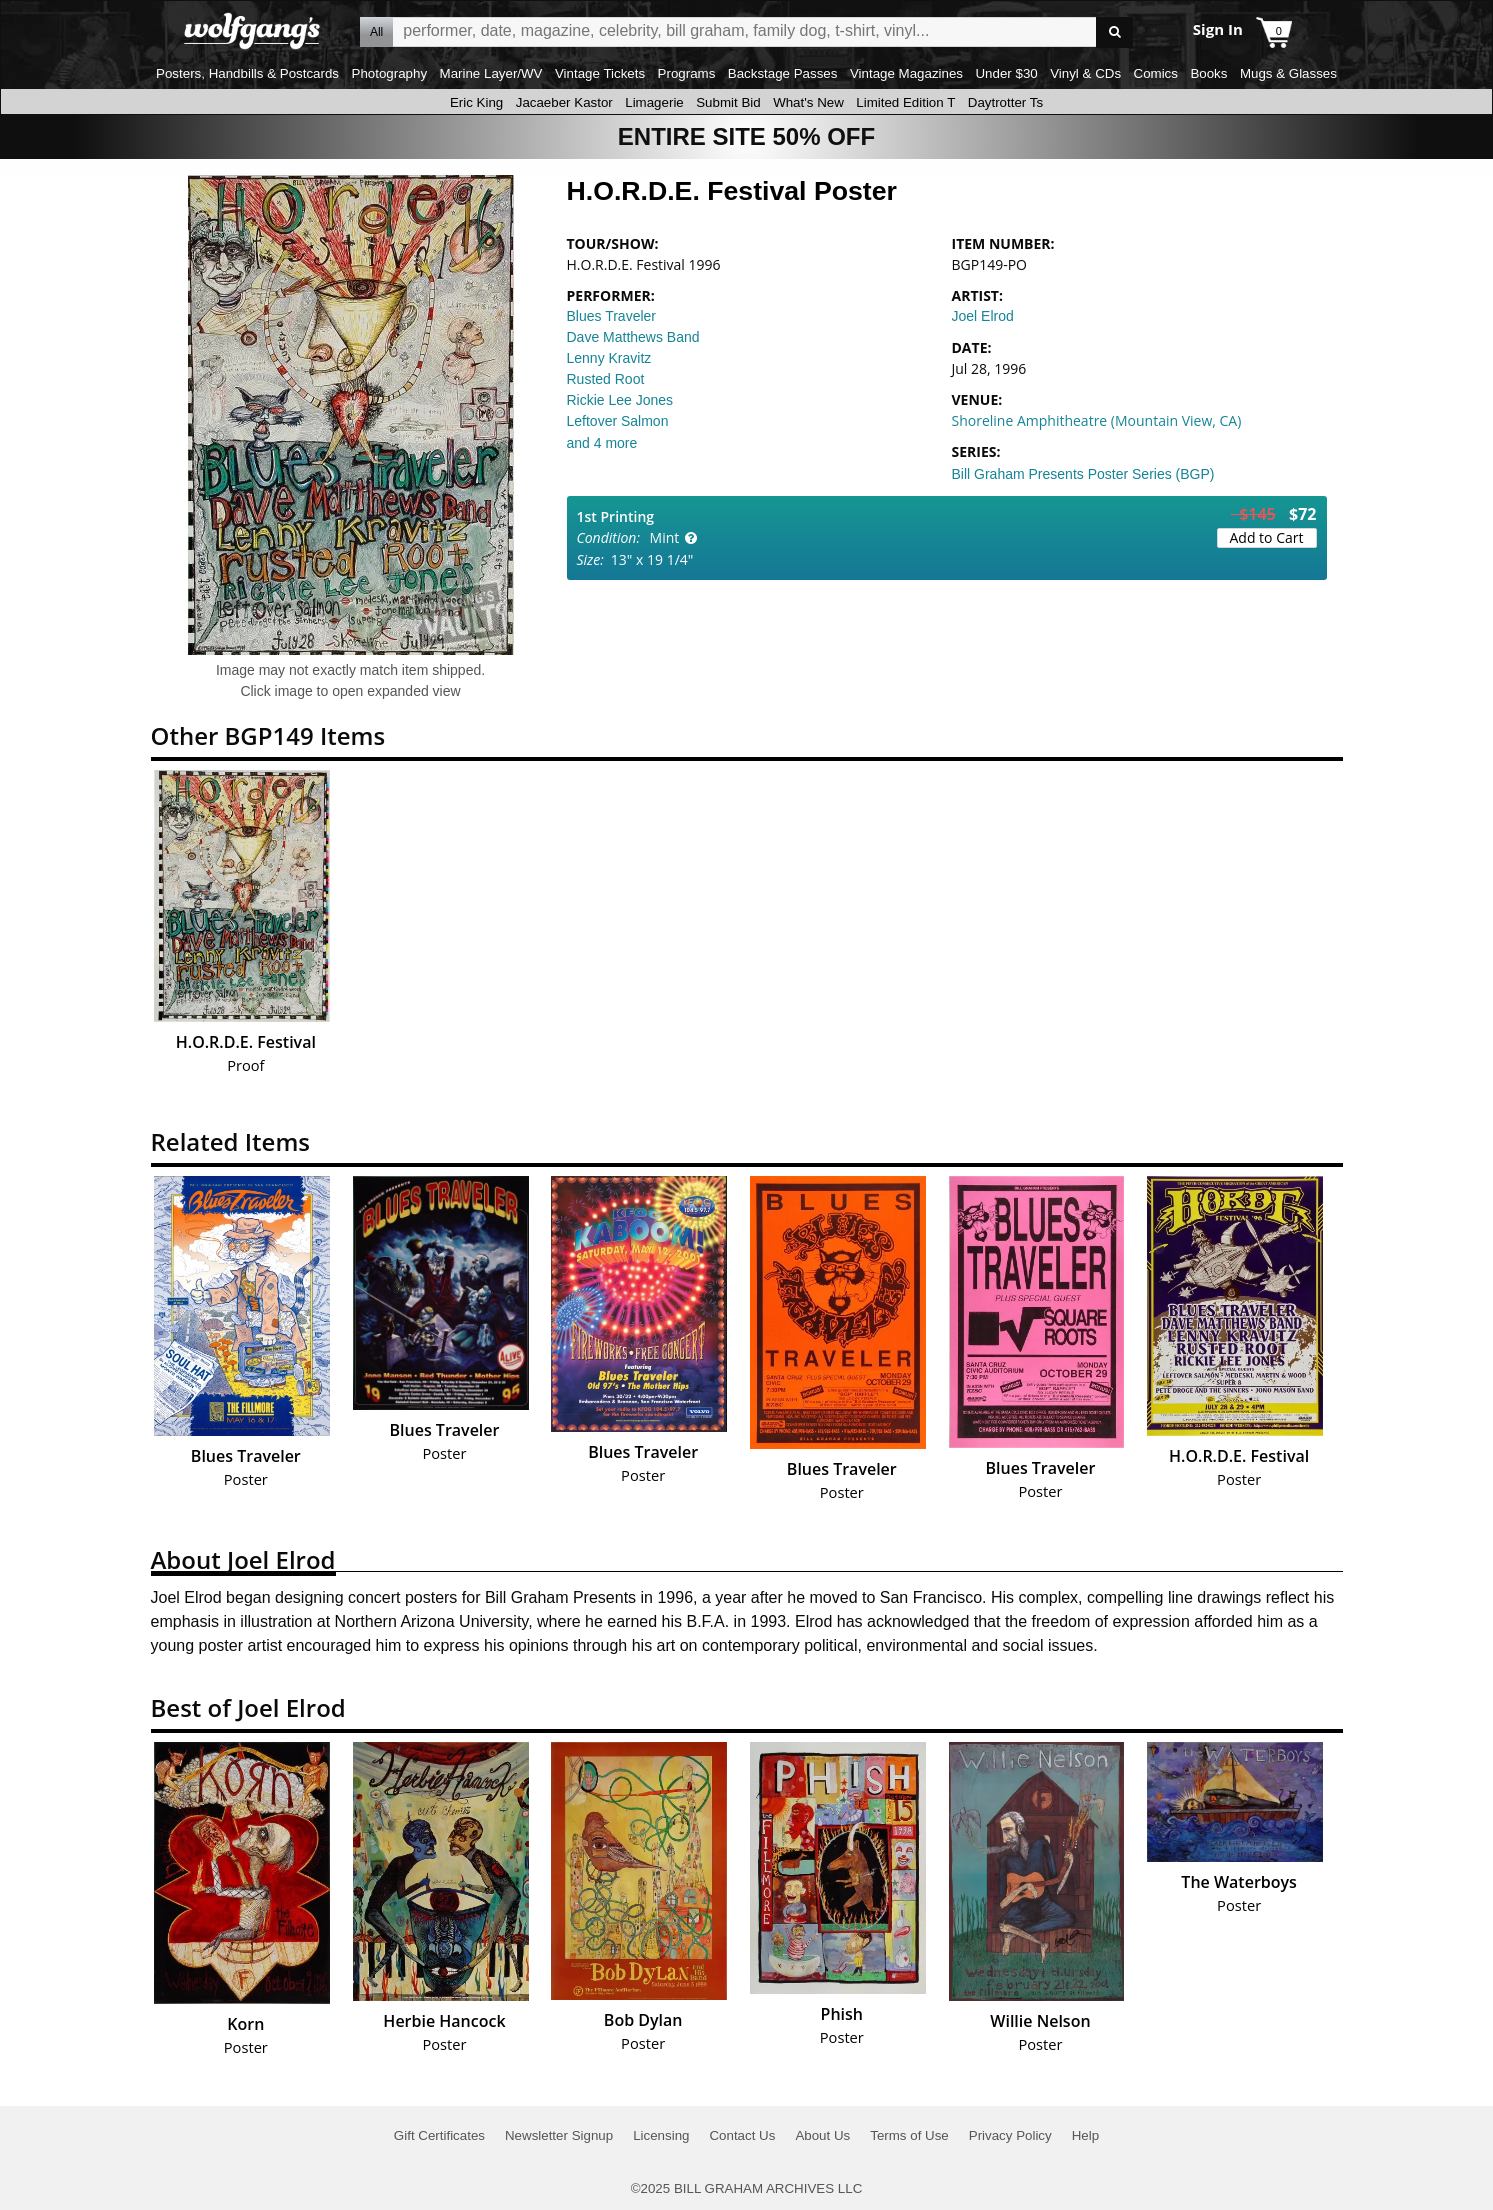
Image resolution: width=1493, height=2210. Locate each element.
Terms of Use (909, 2135)
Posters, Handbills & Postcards (247, 73)
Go (1114, 32)
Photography (390, 73)
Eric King (476, 102)
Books (1208, 73)
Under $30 (1006, 73)
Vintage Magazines (906, 73)
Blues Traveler (611, 316)
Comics (1156, 73)
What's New (808, 102)
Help (1085, 2135)
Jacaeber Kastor (564, 102)
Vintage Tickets (600, 73)
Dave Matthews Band (633, 337)
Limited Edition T (905, 102)
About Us (822, 2135)
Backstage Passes (783, 73)
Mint (665, 537)
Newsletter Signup (559, 2135)
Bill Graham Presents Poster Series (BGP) (1083, 474)
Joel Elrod (983, 316)
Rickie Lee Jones (620, 400)
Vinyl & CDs (1085, 73)
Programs (687, 73)
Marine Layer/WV (491, 73)
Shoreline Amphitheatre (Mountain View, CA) (1097, 420)
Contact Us (742, 2135)
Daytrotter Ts (1005, 102)
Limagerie (654, 102)
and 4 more (602, 443)
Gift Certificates (439, 2135)
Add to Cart (1267, 537)
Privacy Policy (1010, 2135)
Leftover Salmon (618, 421)
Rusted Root (606, 379)
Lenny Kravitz (609, 358)
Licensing (661, 2135)
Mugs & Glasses (1288, 73)
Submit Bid (728, 102)
